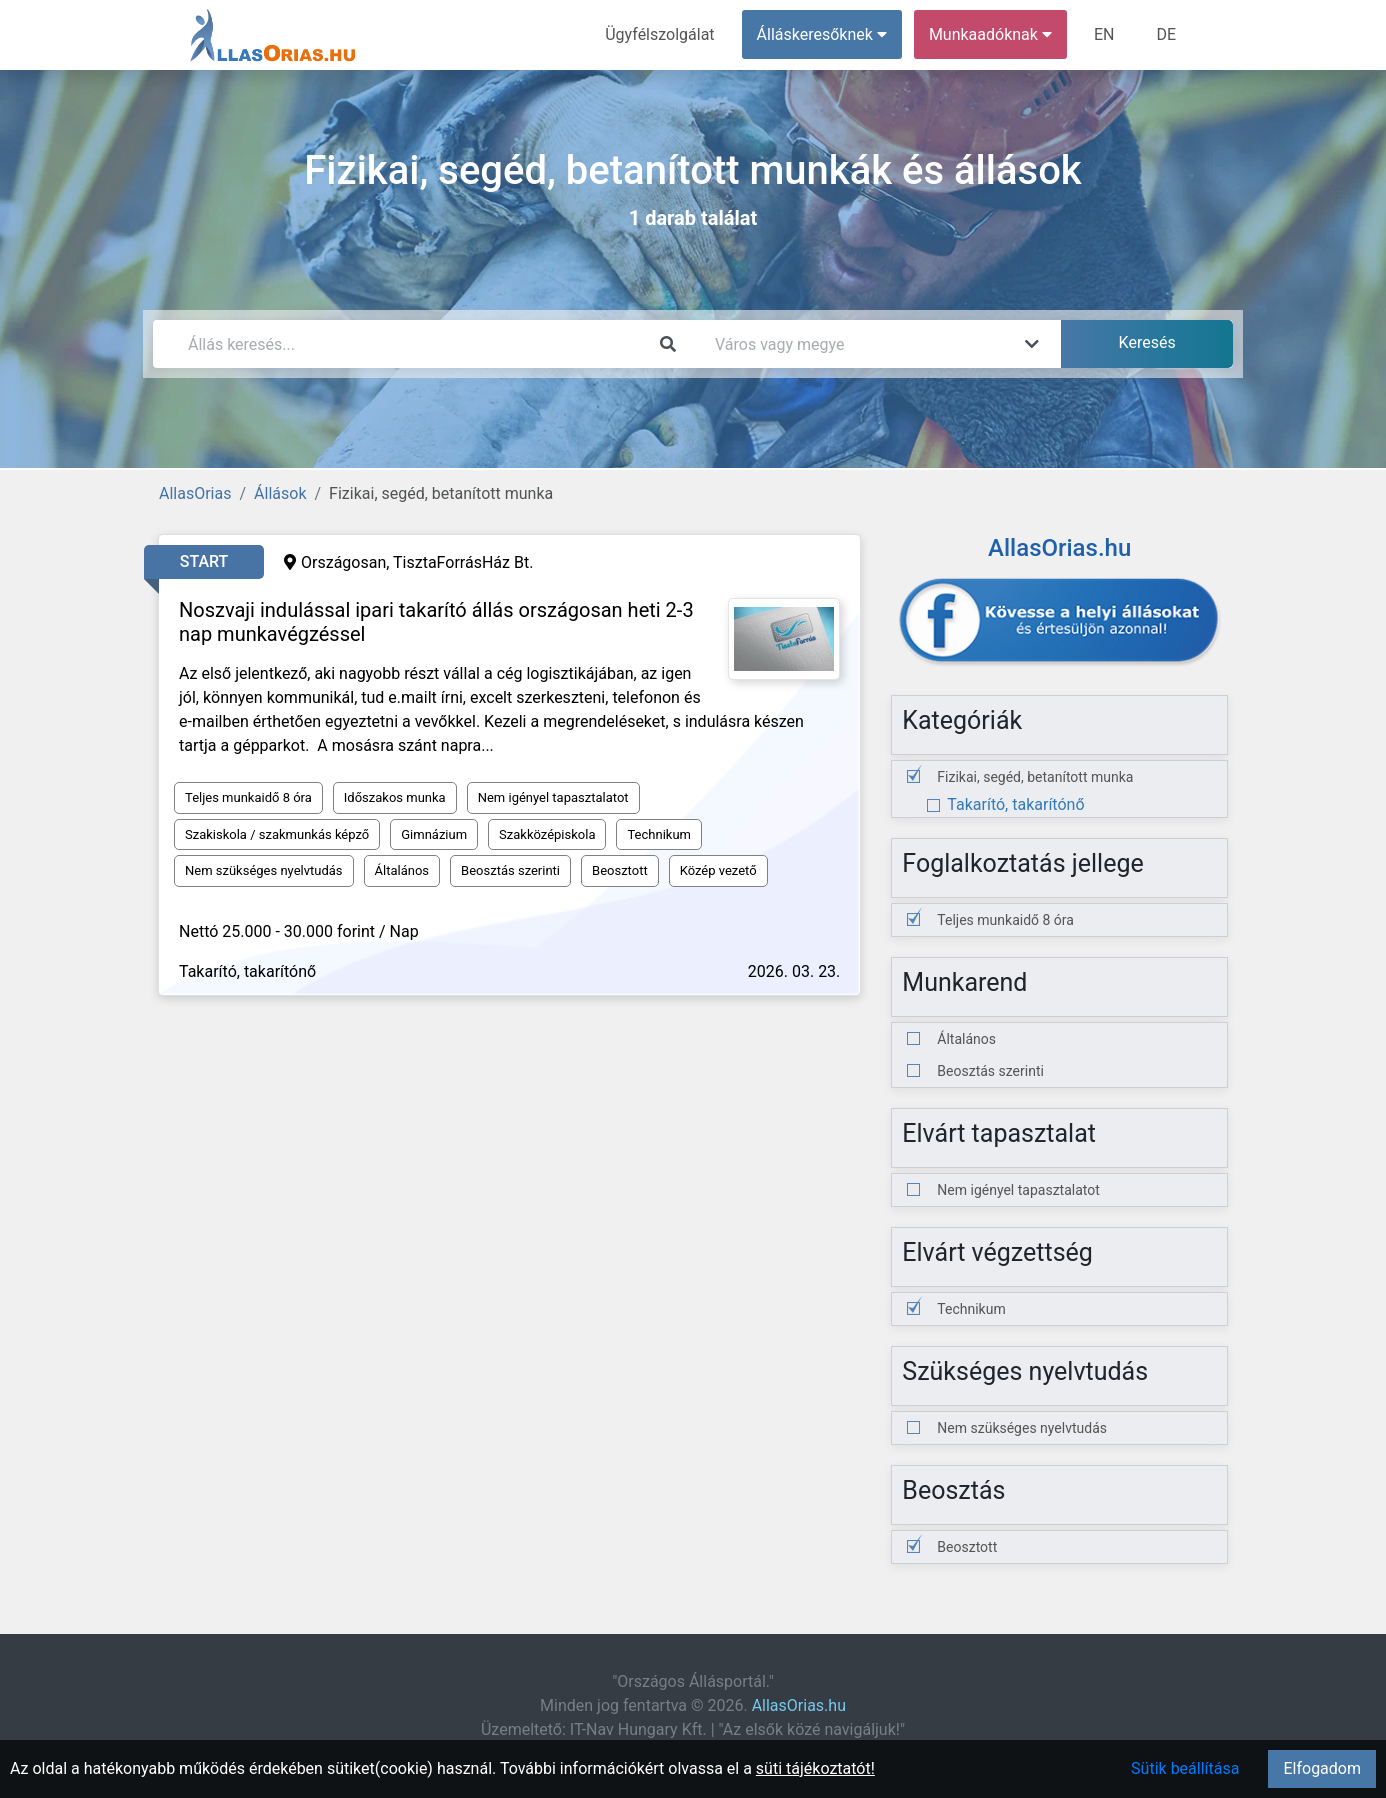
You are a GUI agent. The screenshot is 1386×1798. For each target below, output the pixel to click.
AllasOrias (195, 493)
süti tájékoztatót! (815, 1768)
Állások (280, 493)
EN (1104, 34)
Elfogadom (1322, 1768)
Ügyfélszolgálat (659, 34)
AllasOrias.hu (799, 1705)
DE (1166, 34)
